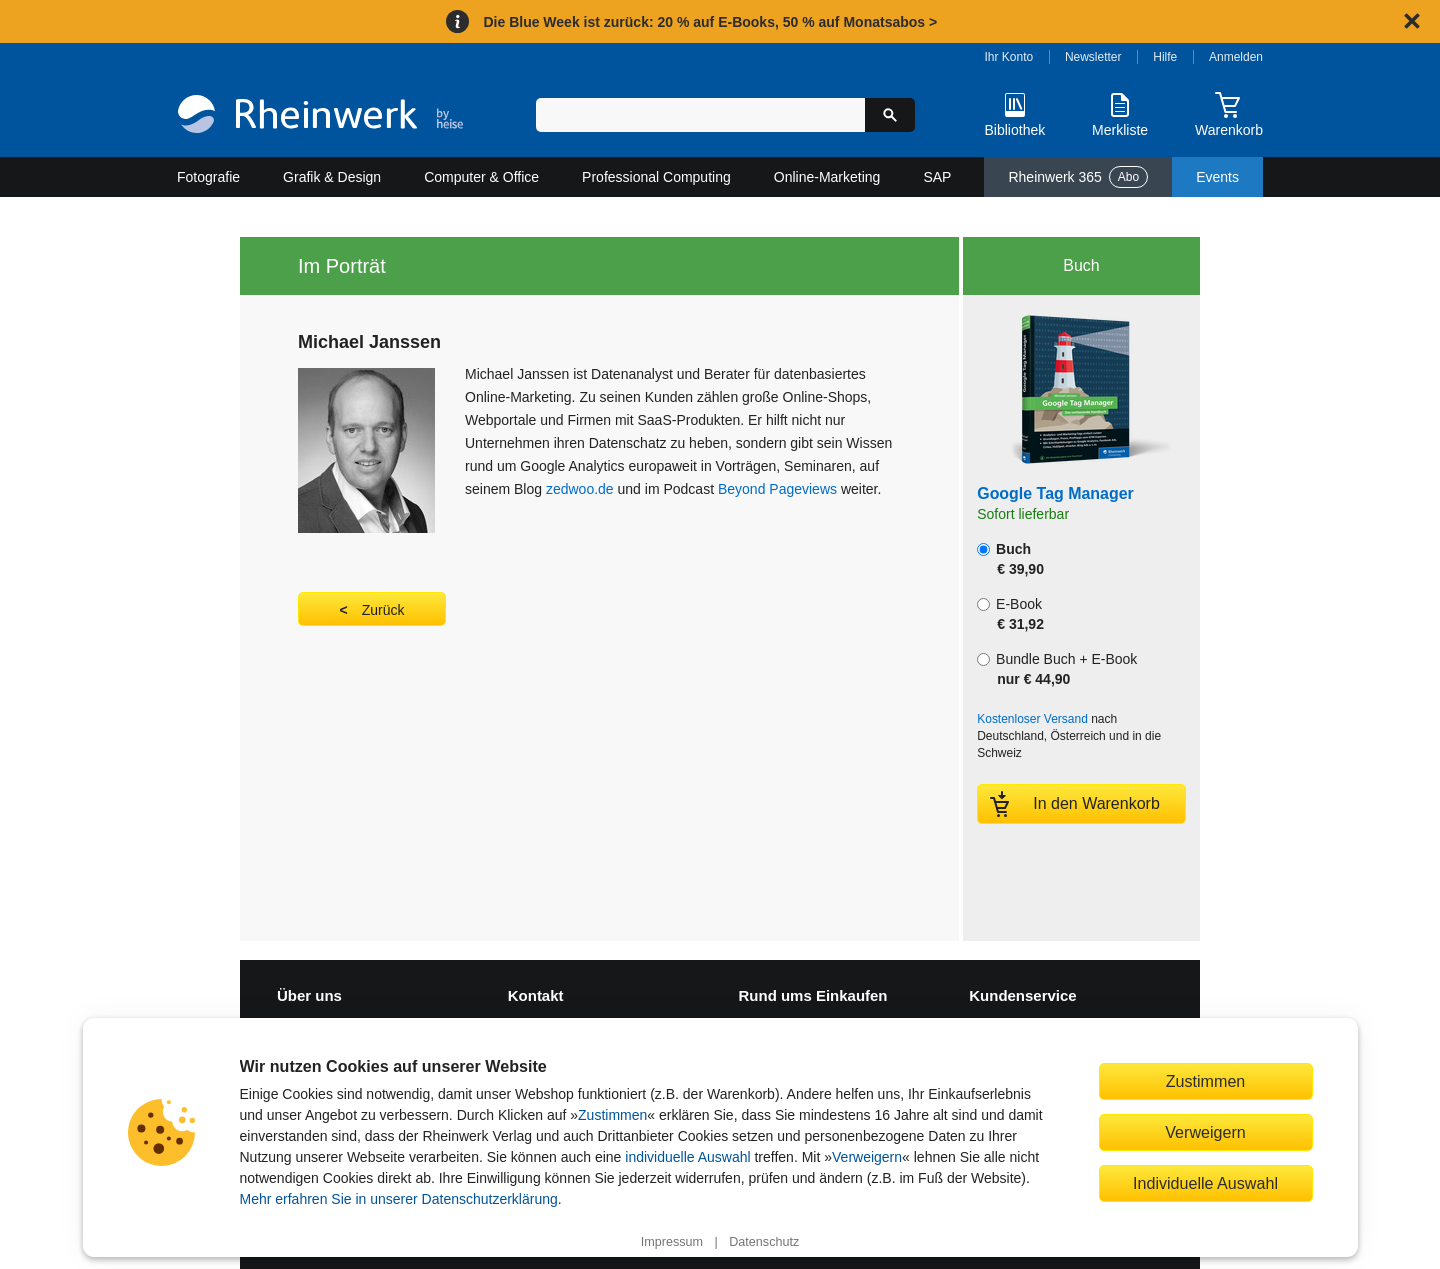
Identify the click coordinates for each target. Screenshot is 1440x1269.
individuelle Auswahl (687, 1157)
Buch (1010, 559)
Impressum (672, 1242)
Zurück (383, 610)
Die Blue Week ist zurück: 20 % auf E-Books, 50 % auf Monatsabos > (710, 22)
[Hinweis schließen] (1412, 21)
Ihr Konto (1009, 57)
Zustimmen (612, 1115)
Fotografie (208, 177)
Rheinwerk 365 (1078, 177)
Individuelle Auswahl (1205, 1183)
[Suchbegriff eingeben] (700, 115)
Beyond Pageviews (777, 489)
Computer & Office (481, 177)
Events (1217, 177)
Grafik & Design (332, 177)
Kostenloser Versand (1032, 719)
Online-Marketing (827, 177)
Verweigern (867, 1157)
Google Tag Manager (1055, 493)
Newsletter (1093, 57)
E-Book (1010, 614)
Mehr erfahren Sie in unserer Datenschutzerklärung (399, 1199)
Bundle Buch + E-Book (1057, 669)
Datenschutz (764, 1242)
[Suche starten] (890, 115)
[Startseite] (320, 116)
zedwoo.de (580, 489)
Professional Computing (656, 177)
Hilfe (1165, 57)
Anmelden (1236, 57)
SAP (937, 177)
